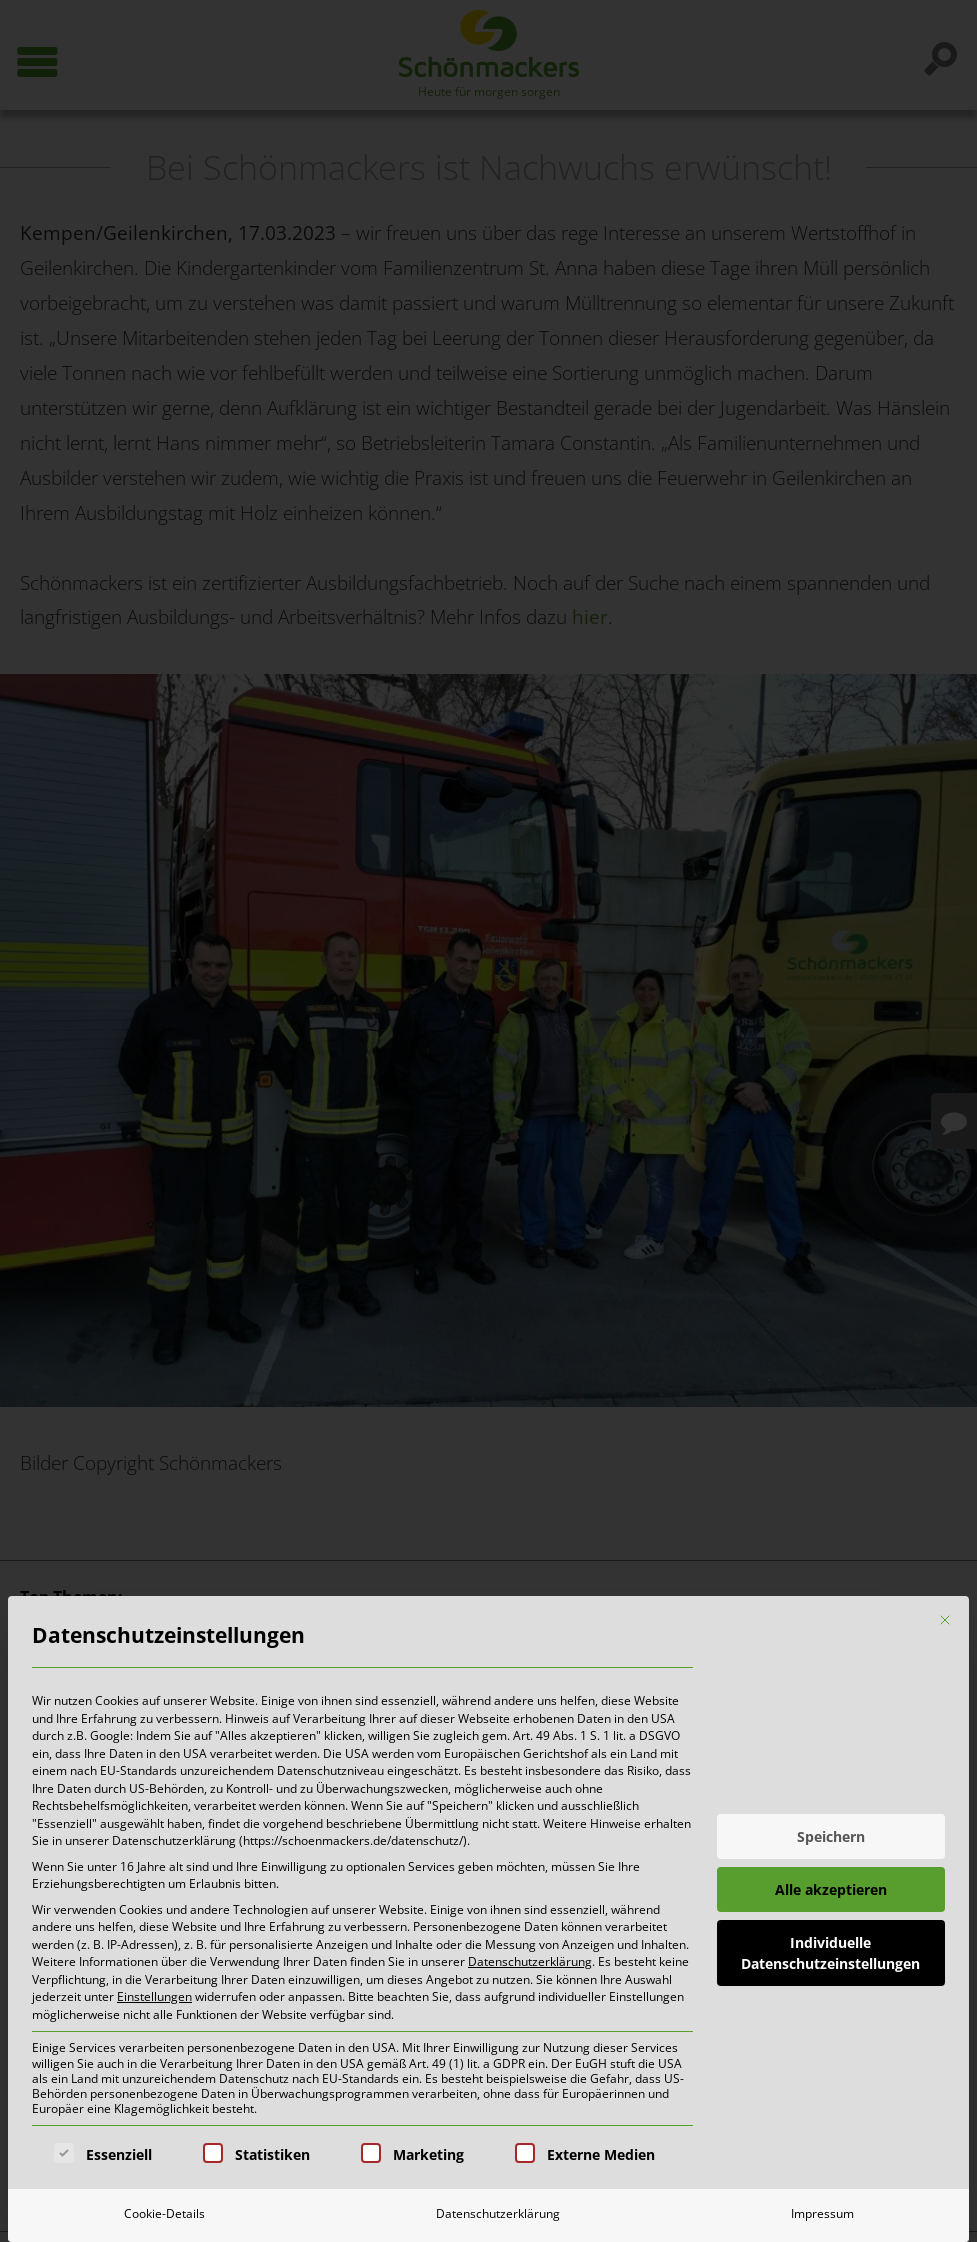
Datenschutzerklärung (530, 1961)
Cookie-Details (164, 2213)
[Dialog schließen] (945, 1620)
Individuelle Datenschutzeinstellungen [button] (830, 1953)
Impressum (822, 2213)
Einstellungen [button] (154, 1996)
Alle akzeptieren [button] (831, 1889)
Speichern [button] (831, 1836)
